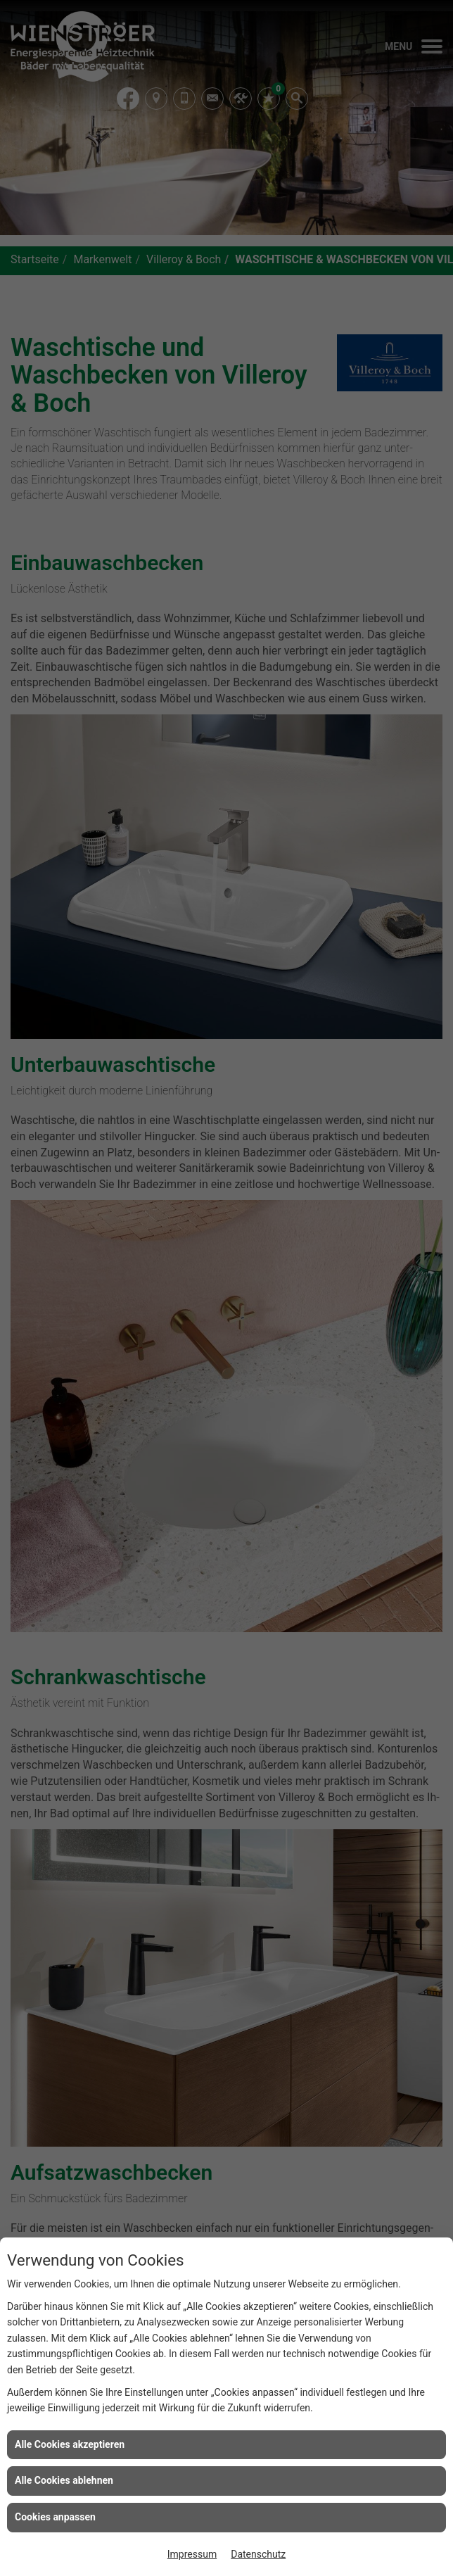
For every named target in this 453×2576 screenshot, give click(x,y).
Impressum (192, 2554)
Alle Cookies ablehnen (64, 2480)
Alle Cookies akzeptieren (70, 2444)
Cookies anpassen (55, 2517)
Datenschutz (258, 2554)
